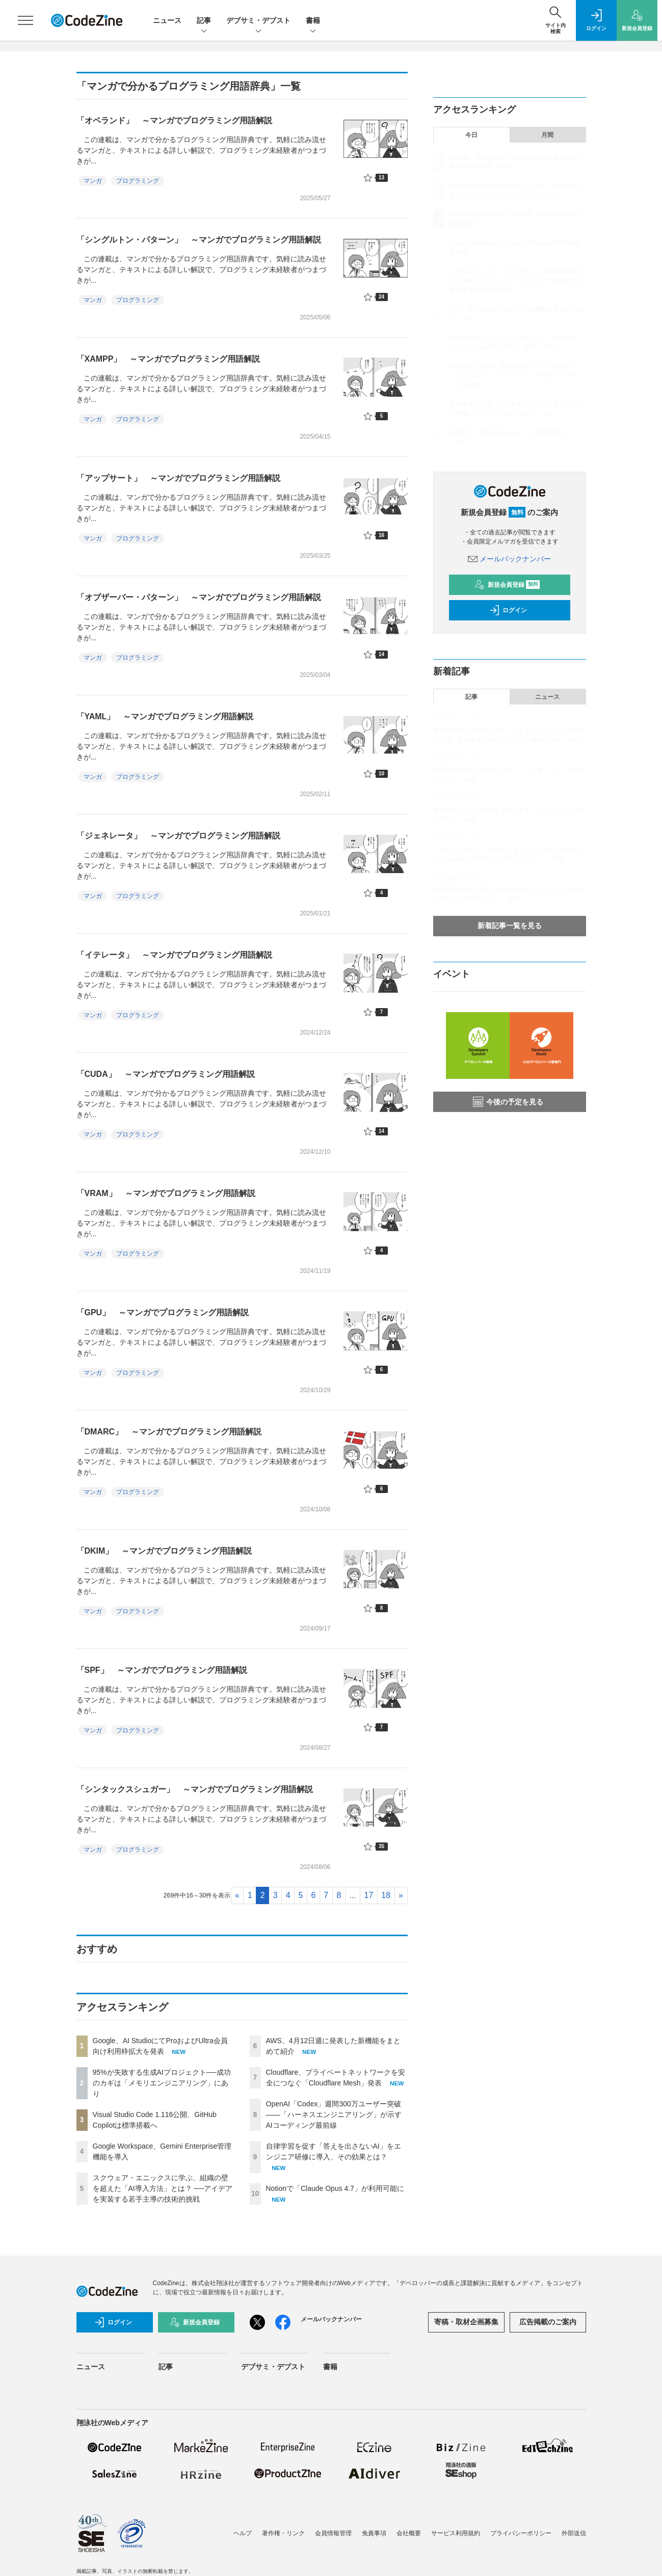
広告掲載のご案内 (547, 2322)
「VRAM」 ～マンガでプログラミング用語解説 (165, 1193)
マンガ (93, 180)
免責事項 (374, 2533)
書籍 (313, 21)
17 (369, 1895)
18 (385, 1895)
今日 (471, 135)
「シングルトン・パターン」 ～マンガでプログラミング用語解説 (198, 239)
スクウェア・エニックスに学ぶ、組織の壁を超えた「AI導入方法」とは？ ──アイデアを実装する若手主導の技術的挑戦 (163, 2188)
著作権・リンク (283, 2533)
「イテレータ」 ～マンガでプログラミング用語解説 (174, 955)
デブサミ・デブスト (258, 21)
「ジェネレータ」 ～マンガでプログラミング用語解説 (178, 835)
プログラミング (137, 180)
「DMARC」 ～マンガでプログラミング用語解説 (169, 1431)
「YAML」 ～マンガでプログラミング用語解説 (165, 716)
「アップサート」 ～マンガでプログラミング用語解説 (178, 478)
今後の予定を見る (508, 1102)
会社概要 (408, 2533)
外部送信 (574, 2533)
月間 (547, 135)
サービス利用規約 (455, 2533)
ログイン (508, 610)
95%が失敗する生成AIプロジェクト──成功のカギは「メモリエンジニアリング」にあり (162, 2083)
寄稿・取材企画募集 (466, 2322)
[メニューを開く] (25, 20)
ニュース (167, 20)
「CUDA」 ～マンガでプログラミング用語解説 (165, 1074)
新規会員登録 (507, 585)
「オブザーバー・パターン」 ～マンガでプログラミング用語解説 (198, 597)
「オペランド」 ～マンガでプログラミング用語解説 (174, 120)
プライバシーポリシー (520, 2533)
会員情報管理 (333, 2533)
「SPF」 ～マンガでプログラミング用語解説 (161, 1670)
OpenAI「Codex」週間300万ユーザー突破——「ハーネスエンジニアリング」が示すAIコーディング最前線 (334, 2114)
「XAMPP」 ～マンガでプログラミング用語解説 (168, 359)
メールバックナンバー (509, 559)
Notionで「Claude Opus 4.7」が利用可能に (335, 2188)
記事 (204, 21)
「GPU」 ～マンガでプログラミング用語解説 (162, 1312)
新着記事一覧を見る (510, 925)
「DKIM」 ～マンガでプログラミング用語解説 (164, 1551)
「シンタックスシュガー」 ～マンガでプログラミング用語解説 (194, 1789)
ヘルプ (242, 2533)
